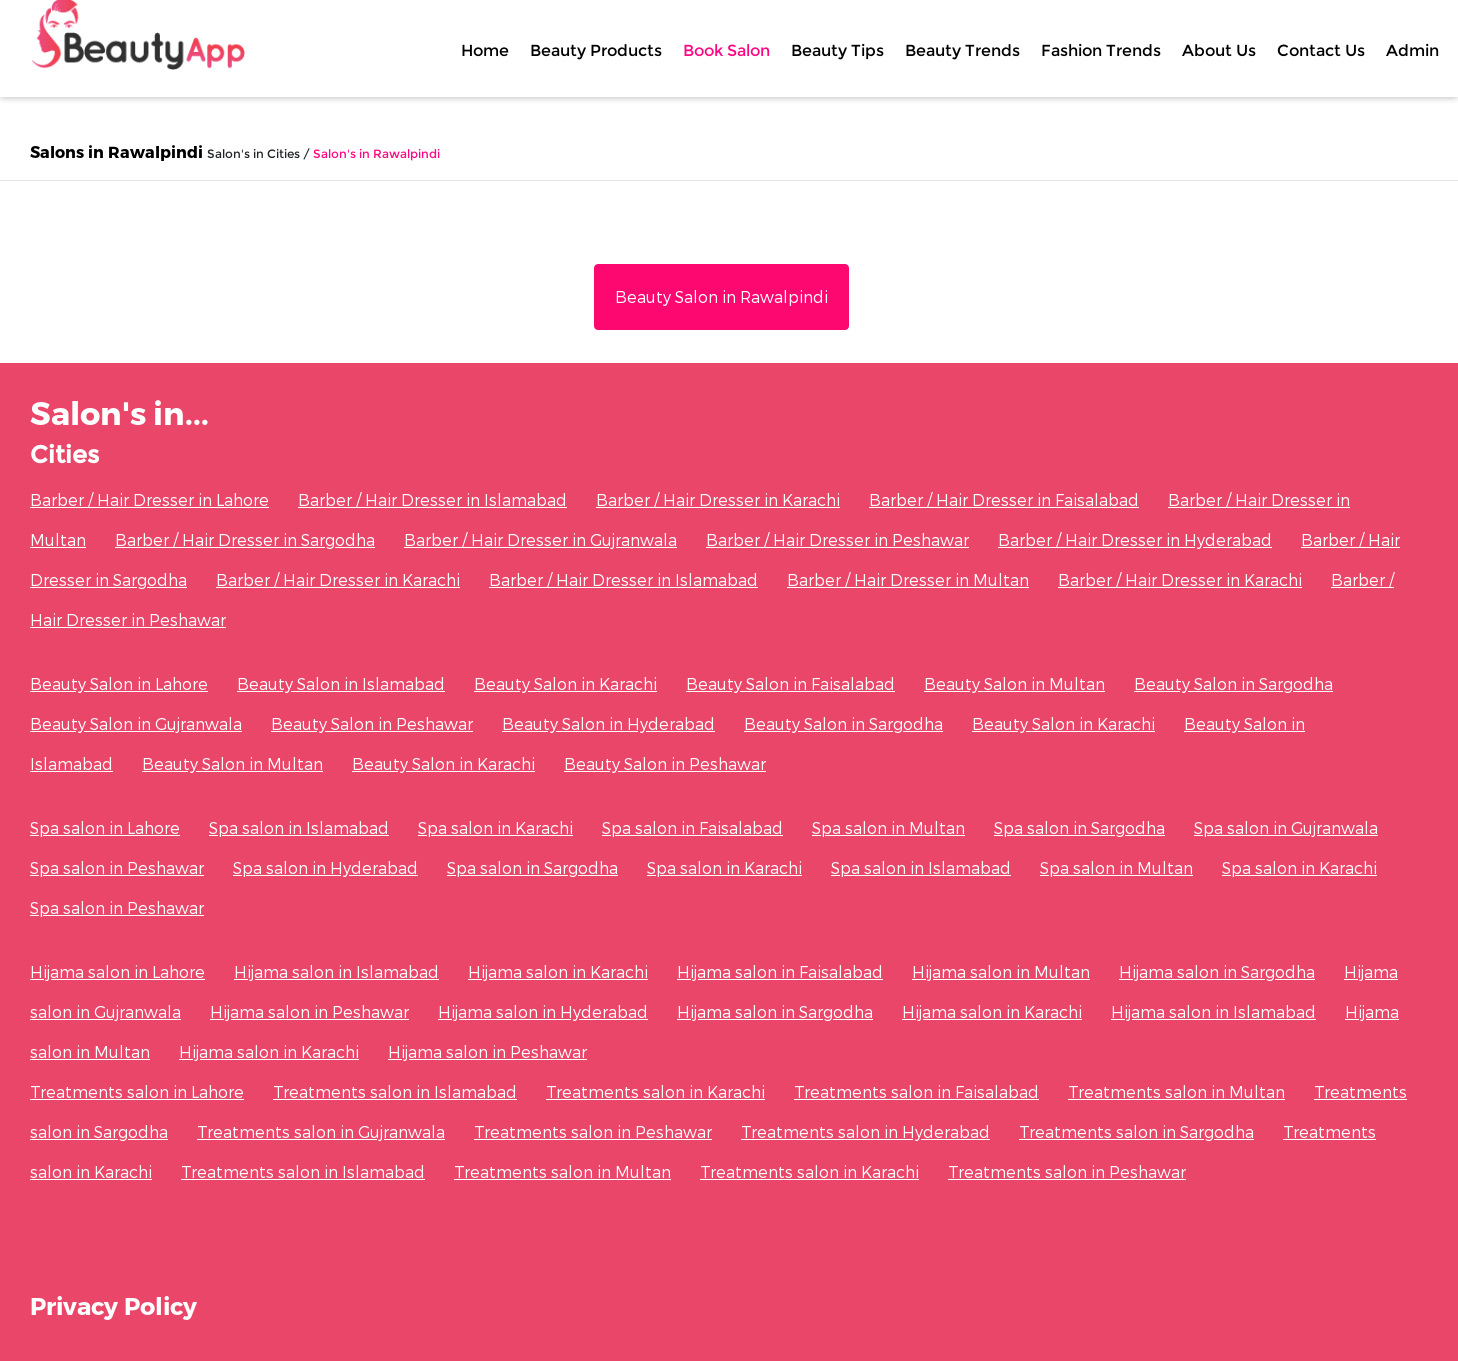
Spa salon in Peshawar (117, 867)
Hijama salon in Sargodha (1217, 971)
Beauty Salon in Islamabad (341, 683)
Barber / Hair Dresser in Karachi (718, 499)
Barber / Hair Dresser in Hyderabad (1135, 539)
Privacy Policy (113, 1305)
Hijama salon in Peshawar (309, 1011)
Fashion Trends (1101, 50)
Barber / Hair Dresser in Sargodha (245, 539)
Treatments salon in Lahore (137, 1091)
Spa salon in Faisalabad (692, 827)
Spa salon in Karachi (495, 827)
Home (485, 50)
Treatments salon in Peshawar (593, 1131)
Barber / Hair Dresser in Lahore (149, 499)
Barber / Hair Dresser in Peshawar (837, 539)
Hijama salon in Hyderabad (543, 1011)
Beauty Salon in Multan (1014, 683)
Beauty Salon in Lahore (119, 683)
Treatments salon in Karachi (655, 1091)
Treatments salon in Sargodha (1136, 1131)
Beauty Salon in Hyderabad (608, 723)
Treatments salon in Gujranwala (321, 1131)
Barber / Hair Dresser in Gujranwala (540, 539)
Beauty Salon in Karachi (565, 683)
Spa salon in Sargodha (1079, 827)
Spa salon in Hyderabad (325, 867)
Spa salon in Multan (888, 827)
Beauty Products (596, 50)
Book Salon (726, 50)
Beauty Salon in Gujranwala (136, 723)
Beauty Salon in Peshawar (372, 723)
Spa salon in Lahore (105, 827)
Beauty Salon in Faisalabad (790, 683)
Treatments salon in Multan (1176, 1091)
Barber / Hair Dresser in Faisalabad (1004, 499)
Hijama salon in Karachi (558, 971)
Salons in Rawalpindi (116, 151)
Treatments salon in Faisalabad (916, 1091)
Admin (1412, 50)
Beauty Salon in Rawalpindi (721, 296)
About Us (1219, 50)
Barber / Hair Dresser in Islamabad (432, 499)
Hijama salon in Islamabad (336, 971)
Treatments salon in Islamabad (395, 1091)
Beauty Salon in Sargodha (1233, 683)
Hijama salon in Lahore (117, 971)
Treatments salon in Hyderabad (865, 1131)
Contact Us (1321, 50)
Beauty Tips (837, 50)
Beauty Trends (962, 50)
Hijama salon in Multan (1001, 971)
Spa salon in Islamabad (299, 827)
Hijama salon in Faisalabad (780, 971)
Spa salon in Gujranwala (1286, 827)
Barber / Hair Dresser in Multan (908, 579)
